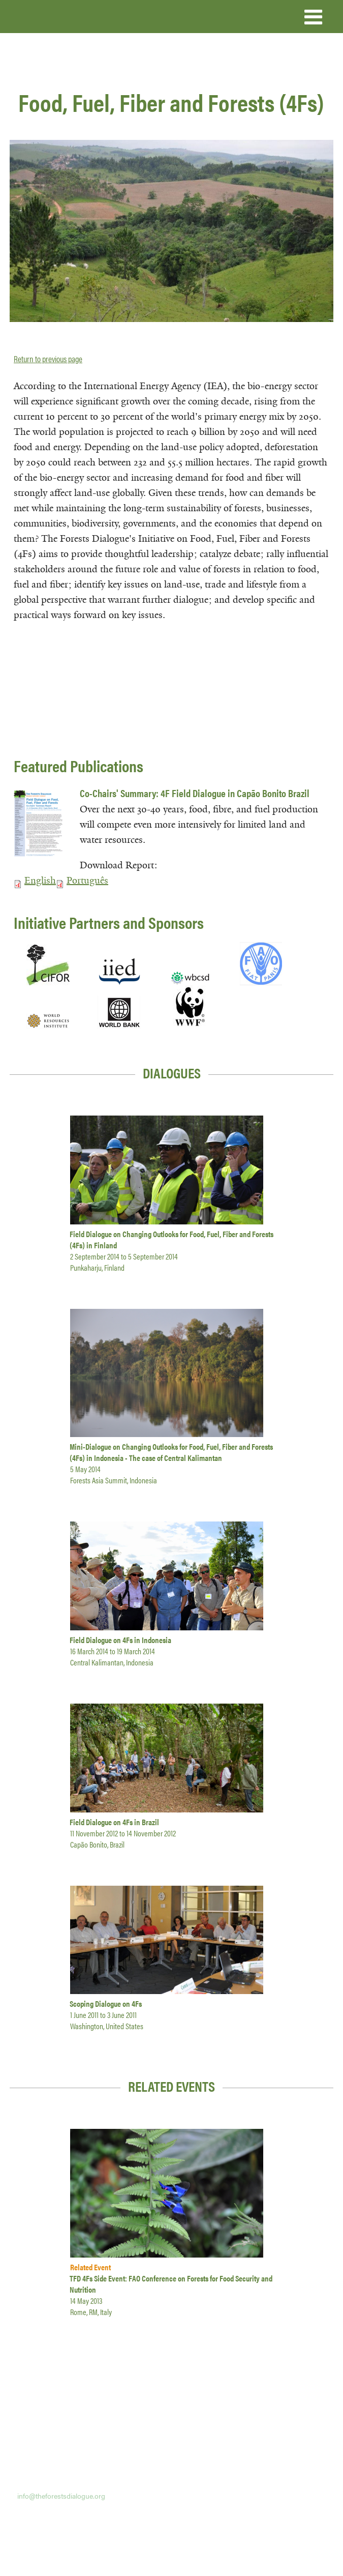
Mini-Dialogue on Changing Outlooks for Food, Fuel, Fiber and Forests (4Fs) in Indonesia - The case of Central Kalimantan (171, 1452)
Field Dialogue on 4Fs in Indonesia (120, 1640)
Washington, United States (106, 2026)
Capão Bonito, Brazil (97, 1844)
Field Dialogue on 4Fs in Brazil (114, 1822)
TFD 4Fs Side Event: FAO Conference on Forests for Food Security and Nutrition (171, 2283)
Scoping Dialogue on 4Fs (106, 2003)
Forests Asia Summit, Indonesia (113, 1480)
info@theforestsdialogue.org (61, 2496)
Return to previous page (48, 359)
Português (87, 880)
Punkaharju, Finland (97, 1267)
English (40, 880)
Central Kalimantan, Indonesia (111, 1662)
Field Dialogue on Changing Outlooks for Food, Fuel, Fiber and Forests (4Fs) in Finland (171, 1239)
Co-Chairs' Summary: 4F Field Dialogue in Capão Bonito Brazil (194, 792)
